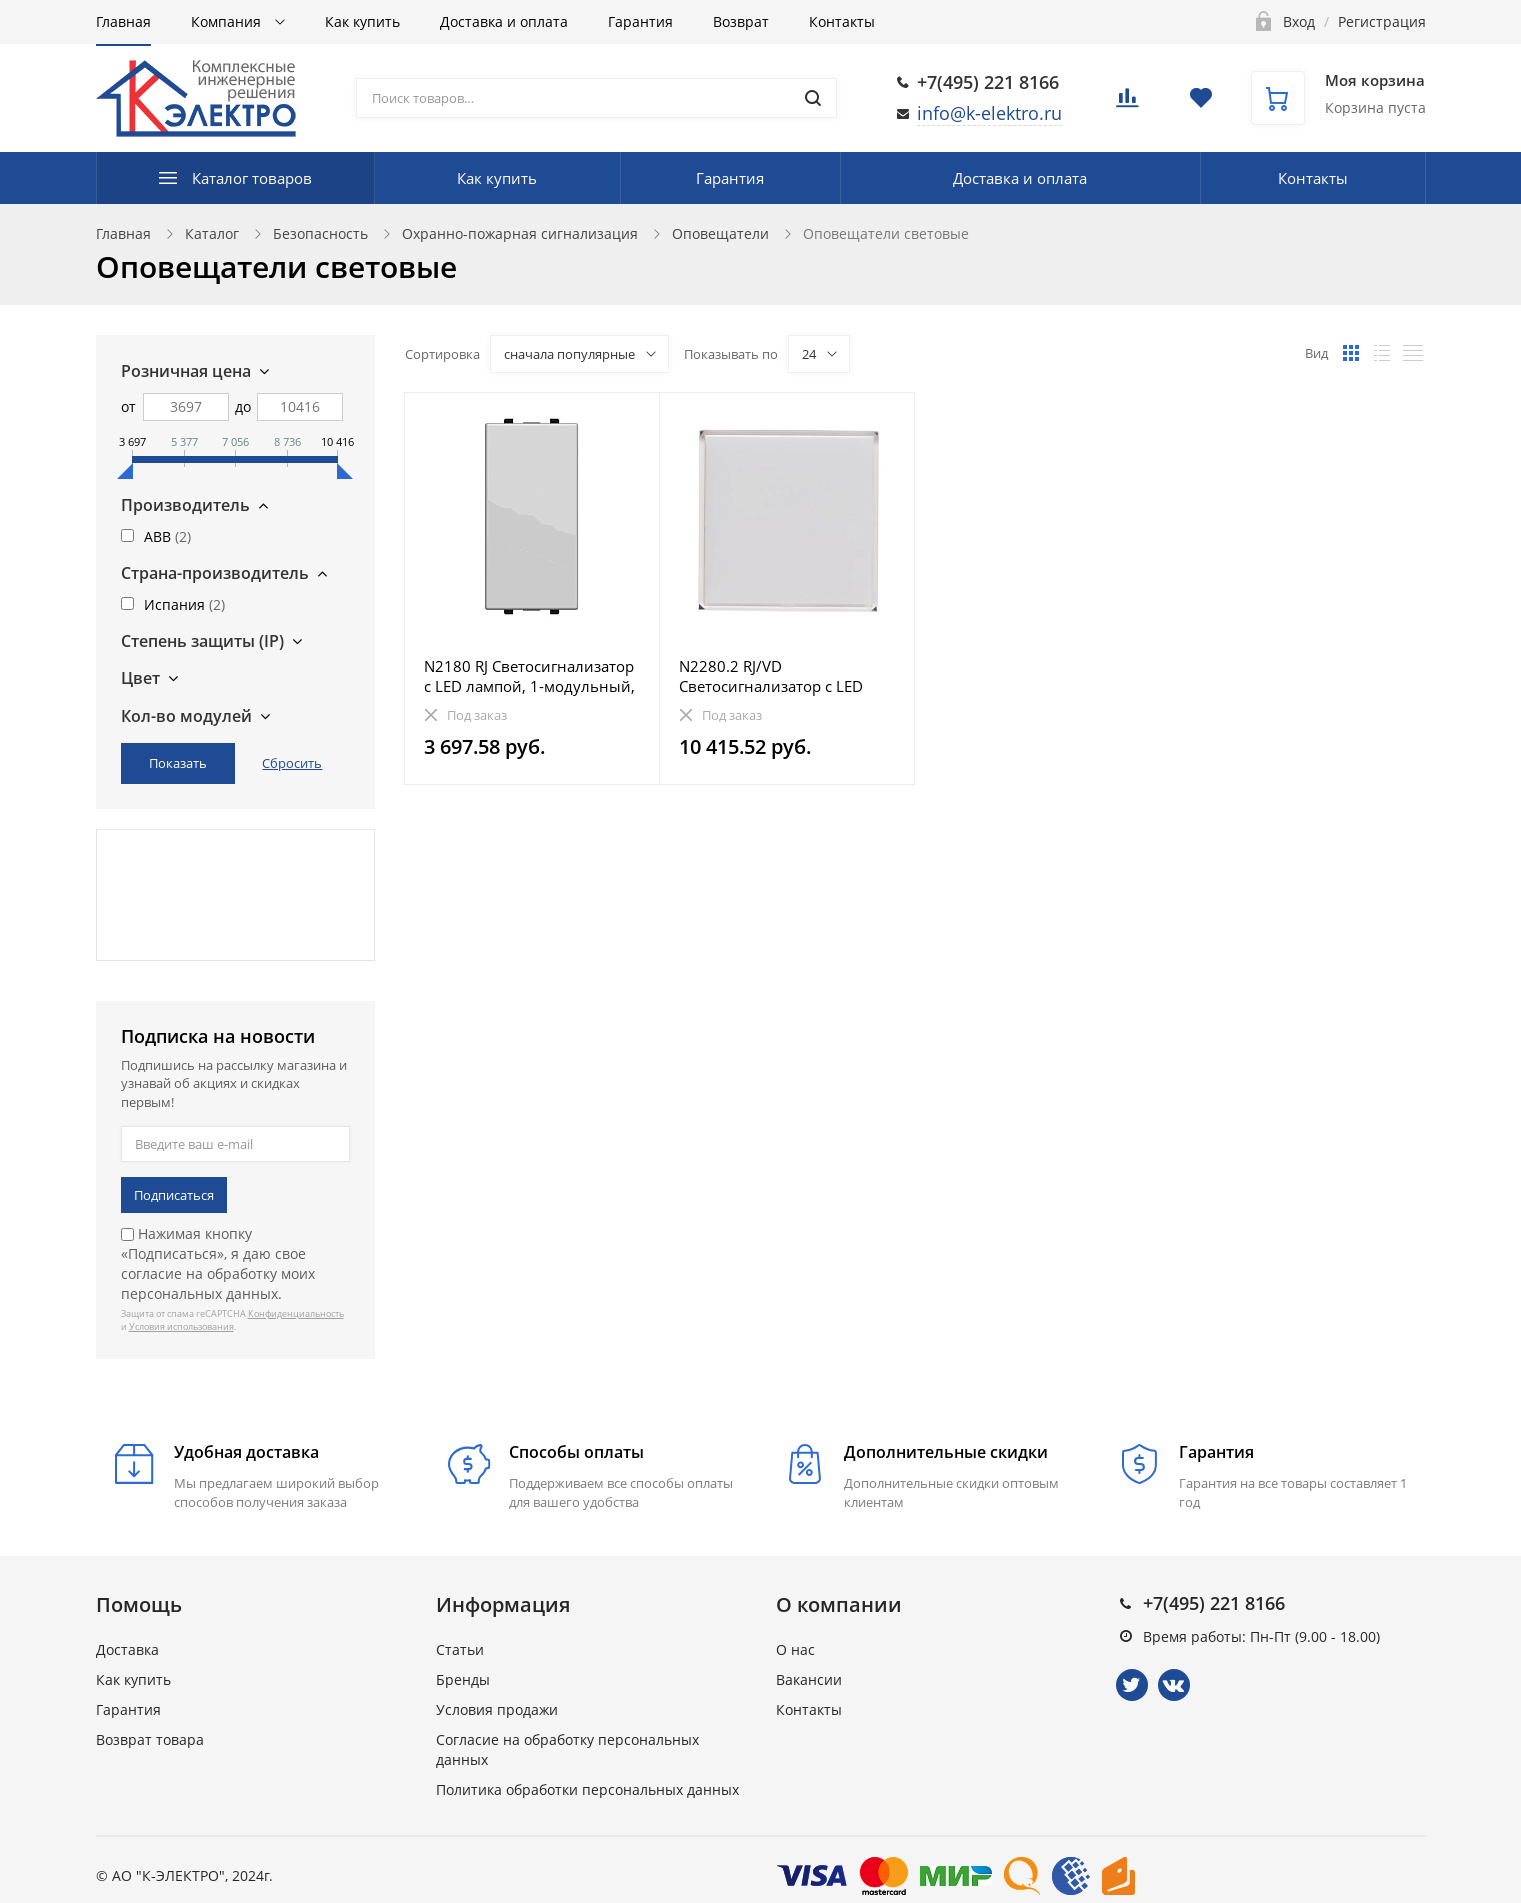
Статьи (460, 1649)
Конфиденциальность (296, 1313)
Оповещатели (720, 233)
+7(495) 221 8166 (988, 82)
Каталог (212, 233)
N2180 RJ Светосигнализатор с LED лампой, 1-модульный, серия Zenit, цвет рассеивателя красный (529, 676)
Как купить (362, 21)
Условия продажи (497, 1709)
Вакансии (809, 1679)
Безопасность (320, 233)
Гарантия (640, 21)
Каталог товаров (252, 178)
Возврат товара (150, 1739)
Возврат (741, 21)
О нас (795, 1649)
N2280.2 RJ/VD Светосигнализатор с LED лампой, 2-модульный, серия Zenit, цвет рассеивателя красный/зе (786, 676)
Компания (228, 21)
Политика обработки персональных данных (587, 1789)
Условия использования (181, 1326)
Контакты (842, 21)
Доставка (127, 1649)
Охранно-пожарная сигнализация (520, 233)
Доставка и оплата (504, 21)
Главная (123, 21)
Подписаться (174, 1195)
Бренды (463, 1679)
